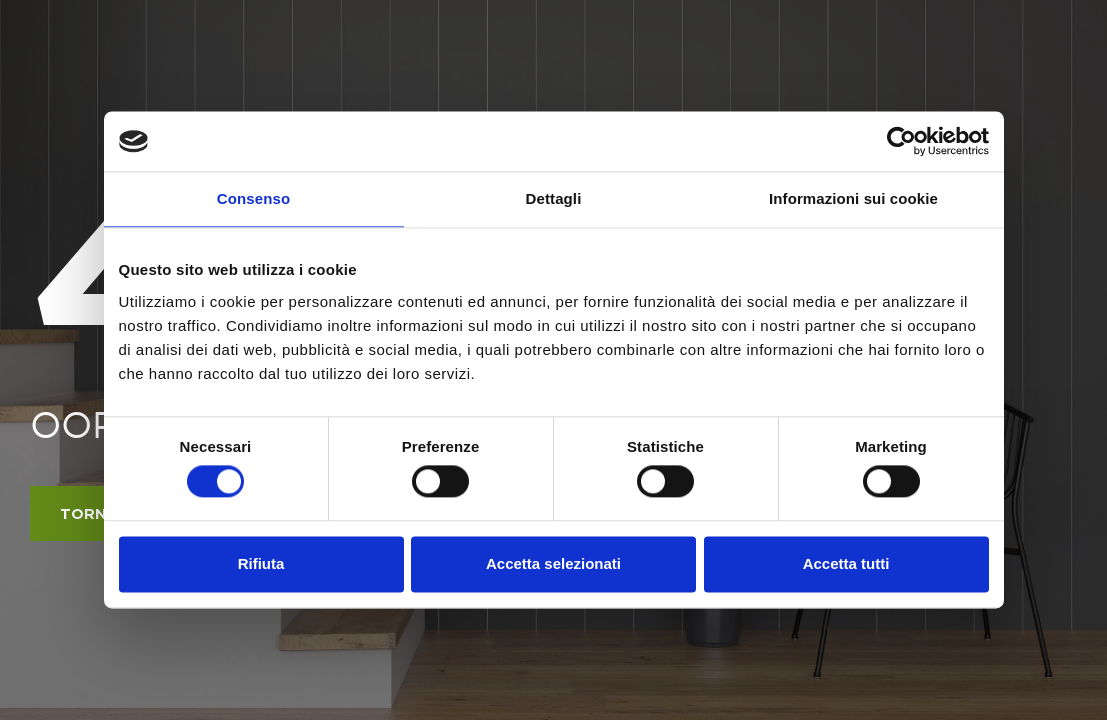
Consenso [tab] (253, 198)
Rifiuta (261, 563)
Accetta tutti (846, 563)
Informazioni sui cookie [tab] (853, 198)
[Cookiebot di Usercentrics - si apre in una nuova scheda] (901, 141)
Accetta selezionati (553, 563)
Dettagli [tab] (554, 198)
